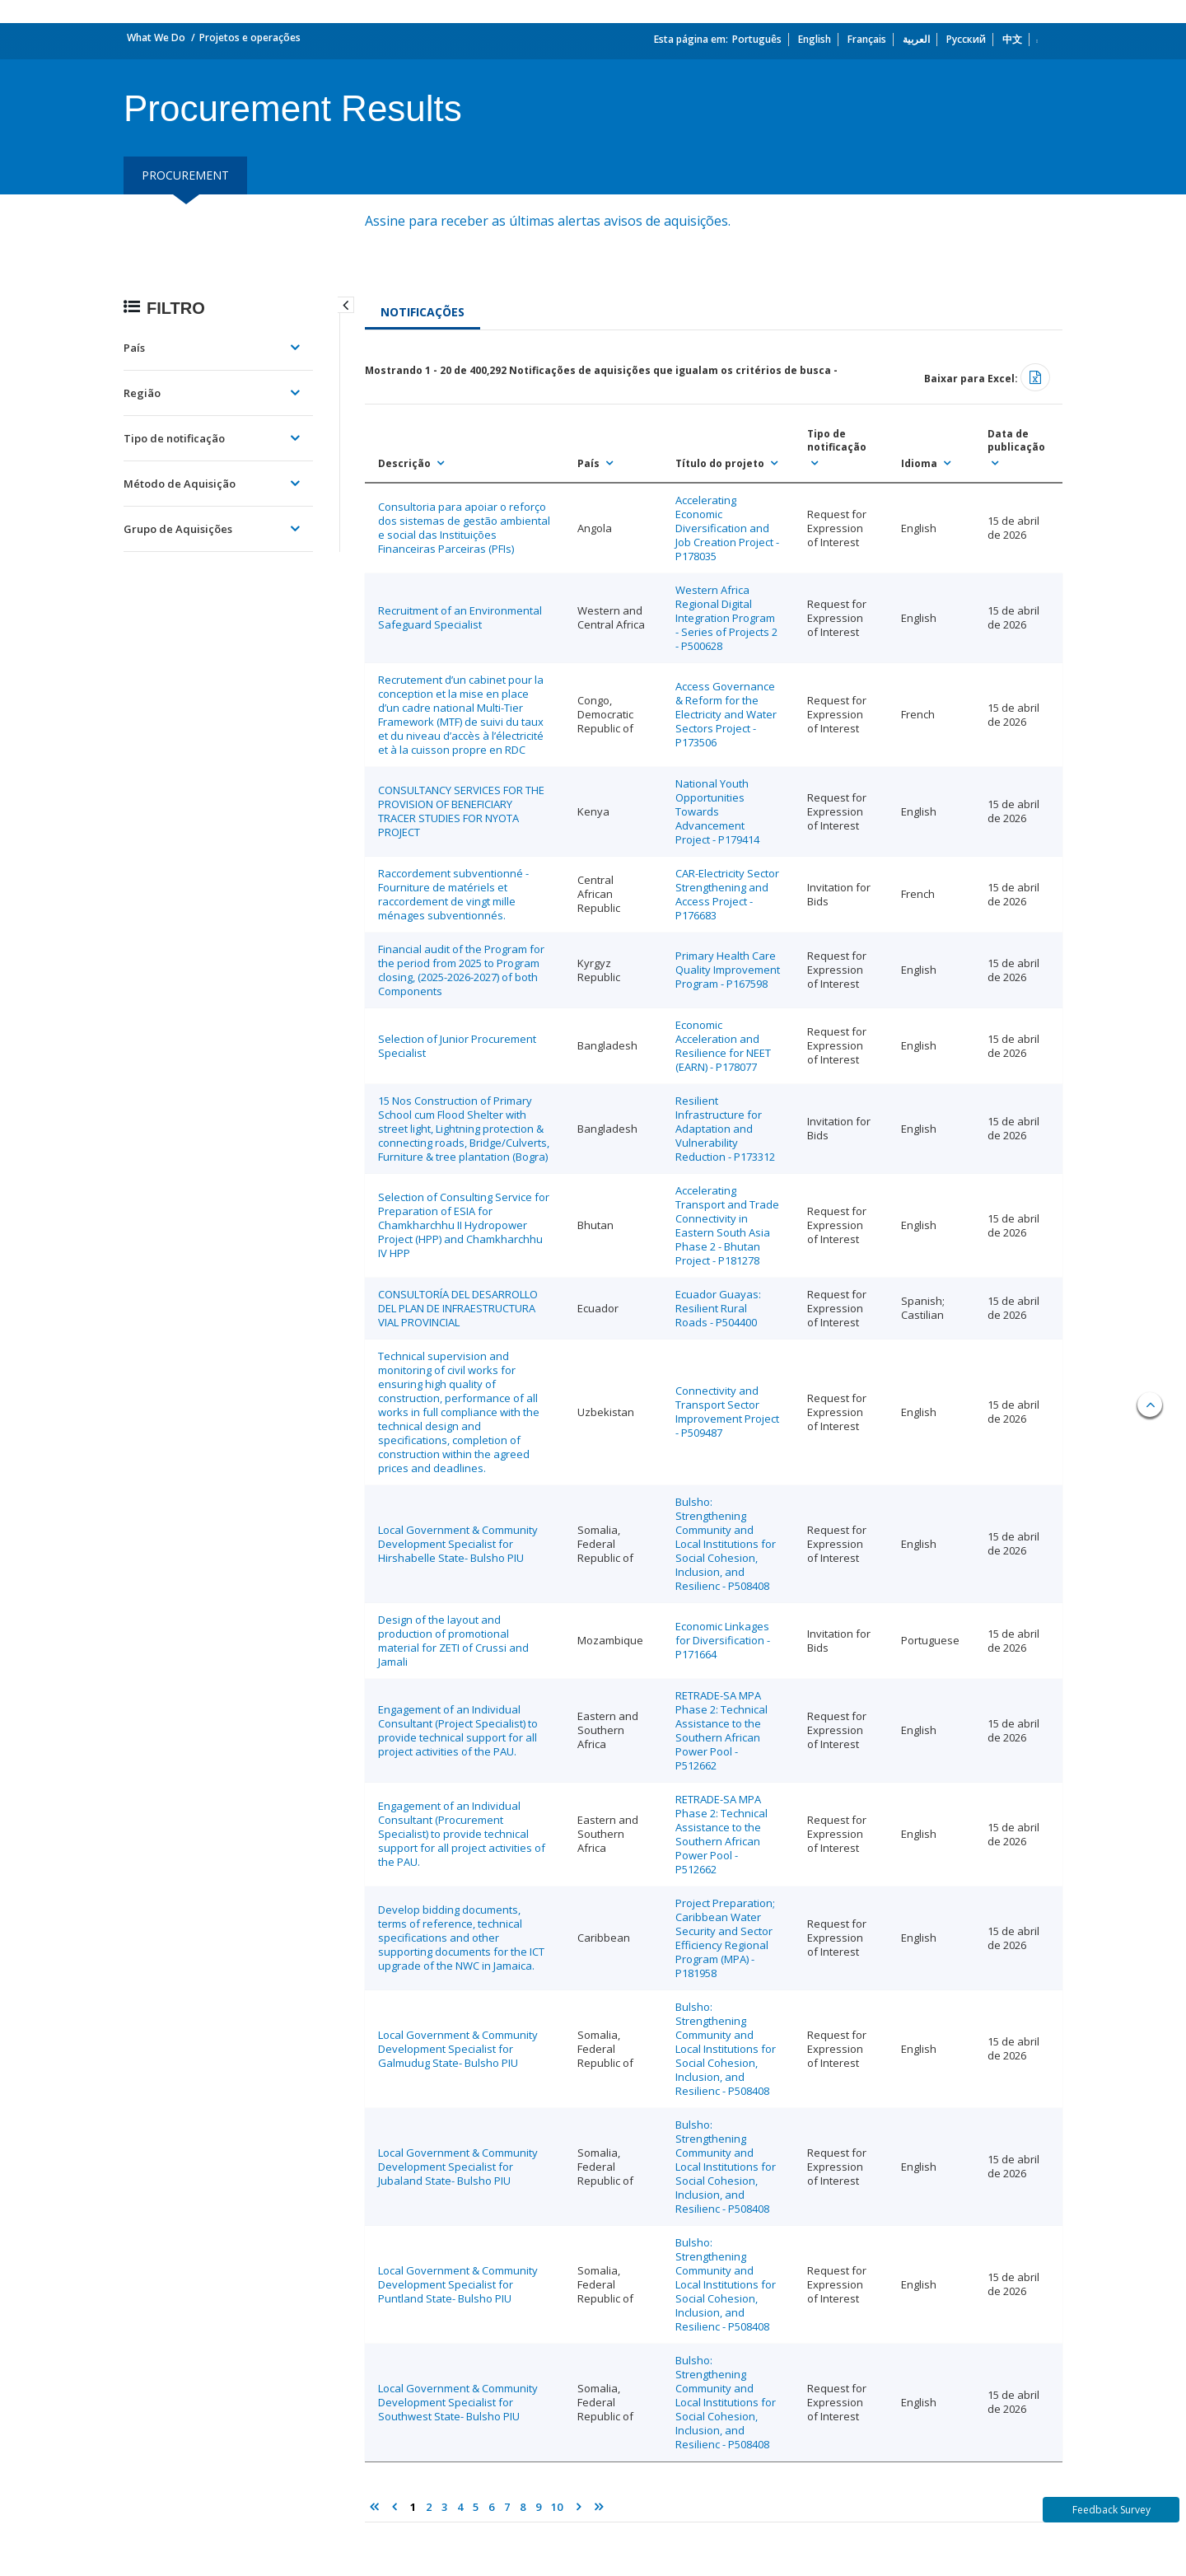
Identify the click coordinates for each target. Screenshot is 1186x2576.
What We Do (156, 37)
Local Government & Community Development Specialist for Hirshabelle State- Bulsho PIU (458, 1543)
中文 (1012, 39)
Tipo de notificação (174, 438)
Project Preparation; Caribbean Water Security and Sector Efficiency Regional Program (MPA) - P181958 (725, 1938)
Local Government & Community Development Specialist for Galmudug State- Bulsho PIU (458, 2048)
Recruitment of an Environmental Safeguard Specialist (460, 617)
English (814, 39)
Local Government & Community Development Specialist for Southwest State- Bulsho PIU (458, 2402)
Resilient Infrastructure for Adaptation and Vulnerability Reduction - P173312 (725, 1128)
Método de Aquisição (180, 483)
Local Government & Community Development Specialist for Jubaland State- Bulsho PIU (458, 2166)
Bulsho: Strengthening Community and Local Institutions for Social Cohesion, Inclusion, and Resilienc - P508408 (725, 1543)
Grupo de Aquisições (178, 528)
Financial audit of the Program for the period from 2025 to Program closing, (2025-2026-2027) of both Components (461, 970)
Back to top (1149, 1404)
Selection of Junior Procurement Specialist (457, 1045)
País (134, 347)
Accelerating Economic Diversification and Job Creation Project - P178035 (727, 528)
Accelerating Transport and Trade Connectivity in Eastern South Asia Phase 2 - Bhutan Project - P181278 (727, 1225)
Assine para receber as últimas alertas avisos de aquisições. (549, 221)
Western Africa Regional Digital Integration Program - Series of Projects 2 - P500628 (726, 617)
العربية (916, 39)
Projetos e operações (250, 37)
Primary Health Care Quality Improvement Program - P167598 (727, 969)
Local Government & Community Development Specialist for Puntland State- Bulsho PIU (458, 2284)
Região (142, 393)
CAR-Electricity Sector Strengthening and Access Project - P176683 (727, 894)
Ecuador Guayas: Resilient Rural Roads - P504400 (718, 1308)
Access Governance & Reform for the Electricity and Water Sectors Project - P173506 (726, 714)
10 (557, 2507)
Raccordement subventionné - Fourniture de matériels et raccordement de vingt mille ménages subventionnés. (453, 894)
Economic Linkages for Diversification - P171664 (722, 1640)
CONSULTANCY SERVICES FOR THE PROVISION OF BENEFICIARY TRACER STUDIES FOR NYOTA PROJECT (461, 811)
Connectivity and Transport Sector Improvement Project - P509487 (727, 1411)
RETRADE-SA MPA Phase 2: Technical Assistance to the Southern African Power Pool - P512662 (721, 1730)
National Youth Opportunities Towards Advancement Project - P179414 (717, 811)
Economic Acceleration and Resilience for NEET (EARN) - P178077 (723, 1045)
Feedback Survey (1111, 2510)
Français (866, 39)
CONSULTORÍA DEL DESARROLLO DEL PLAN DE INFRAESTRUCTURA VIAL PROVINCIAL (458, 1308)
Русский (966, 39)
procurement (185, 175)
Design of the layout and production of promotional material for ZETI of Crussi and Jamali (453, 1640)
